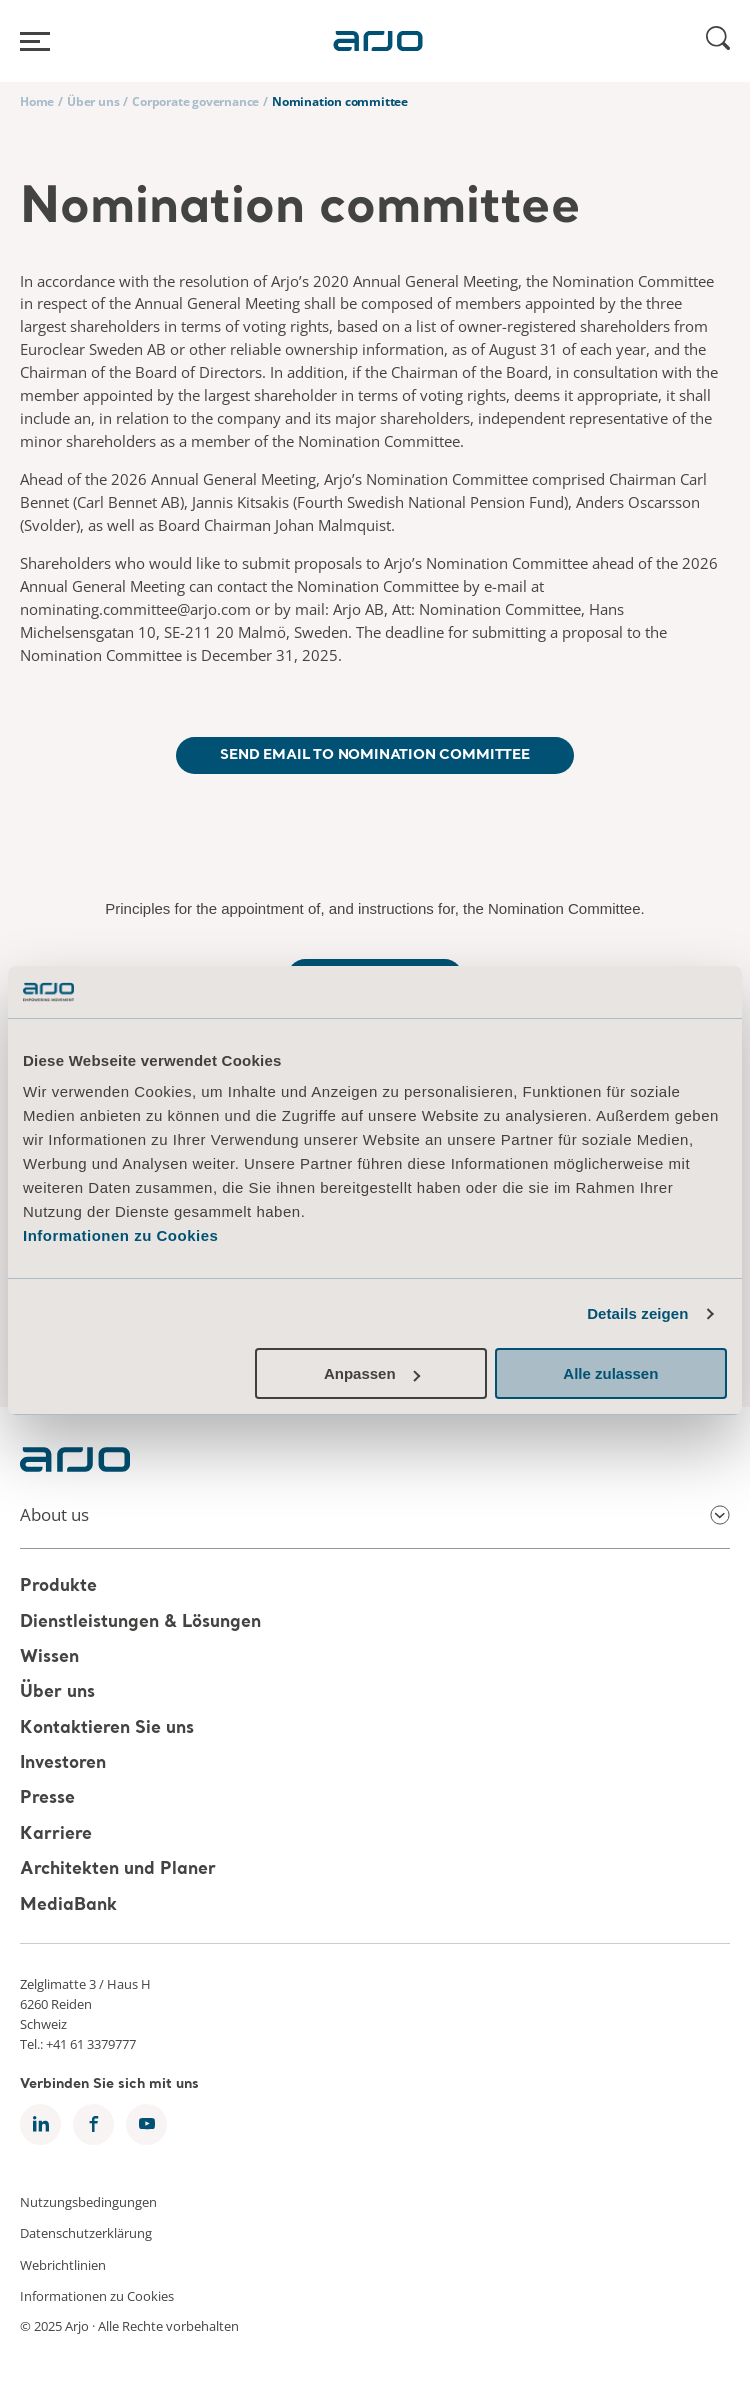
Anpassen (372, 1373)
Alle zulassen (610, 1373)
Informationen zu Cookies (120, 1235)
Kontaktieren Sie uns (107, 1728)
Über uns (93, 101)
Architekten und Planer (118, 1869)
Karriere (56, 1834)
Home (37, 101)
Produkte (58, 1587)
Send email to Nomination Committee (375, 755)
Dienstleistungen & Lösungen (140, 1622)
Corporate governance (195, 101)
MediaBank (68, 1905)
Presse (47, 1799)
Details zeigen (637, 1313)
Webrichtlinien (63, 2264)
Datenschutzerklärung (86, 2233)
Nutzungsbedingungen (88, 2201)
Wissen (49, 1657)
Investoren (63, 1763)
